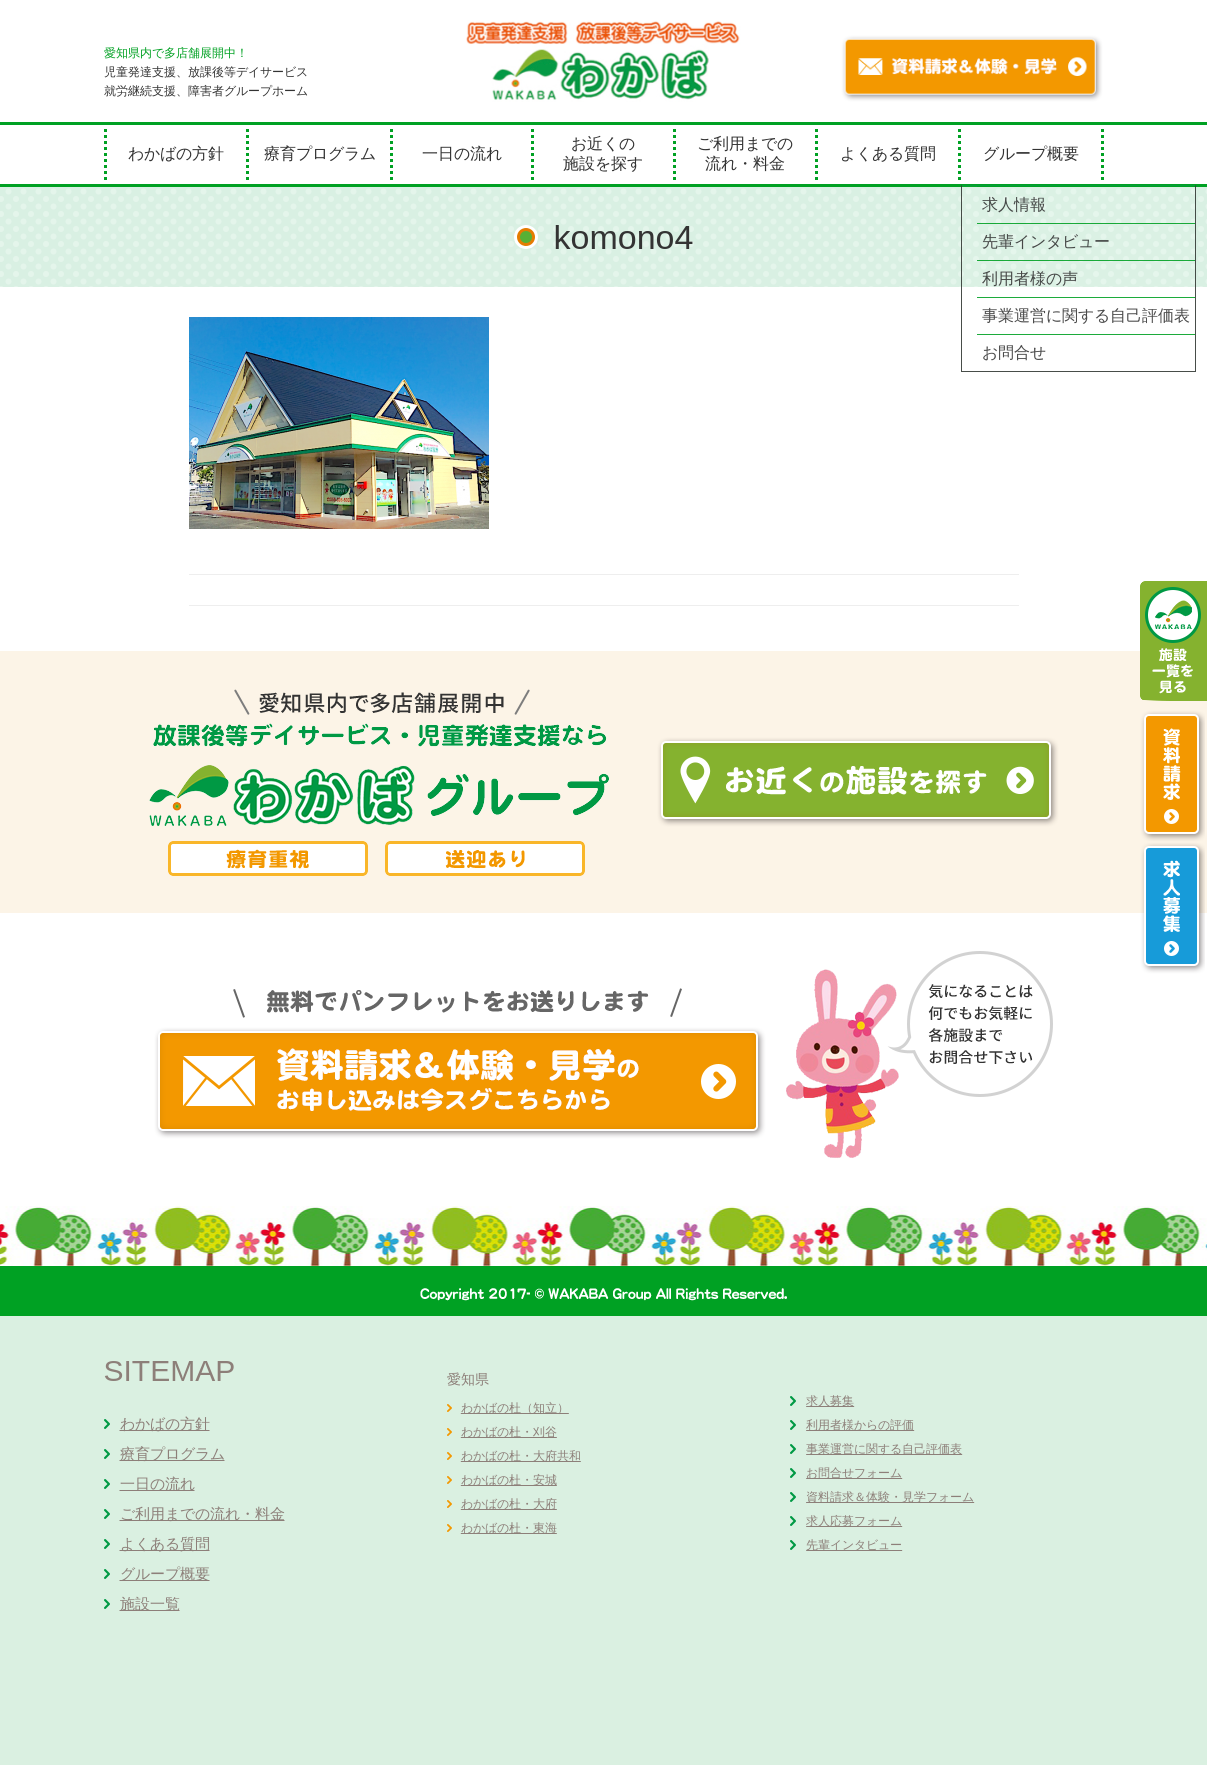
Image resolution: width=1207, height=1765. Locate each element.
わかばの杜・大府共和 (521, 1456)
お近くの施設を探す (603, 153)
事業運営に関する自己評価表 (884, 1449)
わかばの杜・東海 (509, 1528)
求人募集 (830, 1401)
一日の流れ (462, 153)
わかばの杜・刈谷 (509, 1432)
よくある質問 (888, 153)
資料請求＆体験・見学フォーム (890, 1497)
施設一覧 (150, 1603)
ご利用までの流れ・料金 (745, 153)
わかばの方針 (176, 153)
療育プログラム (320, 153)
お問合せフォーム (854, 1473)
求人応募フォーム (854, 1521)
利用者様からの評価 (860, 1425)
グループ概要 (1031, 153)
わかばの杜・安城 (509, 1480)
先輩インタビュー (854, 1545)
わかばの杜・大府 (509, 1504)
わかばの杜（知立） (515, 1408)
